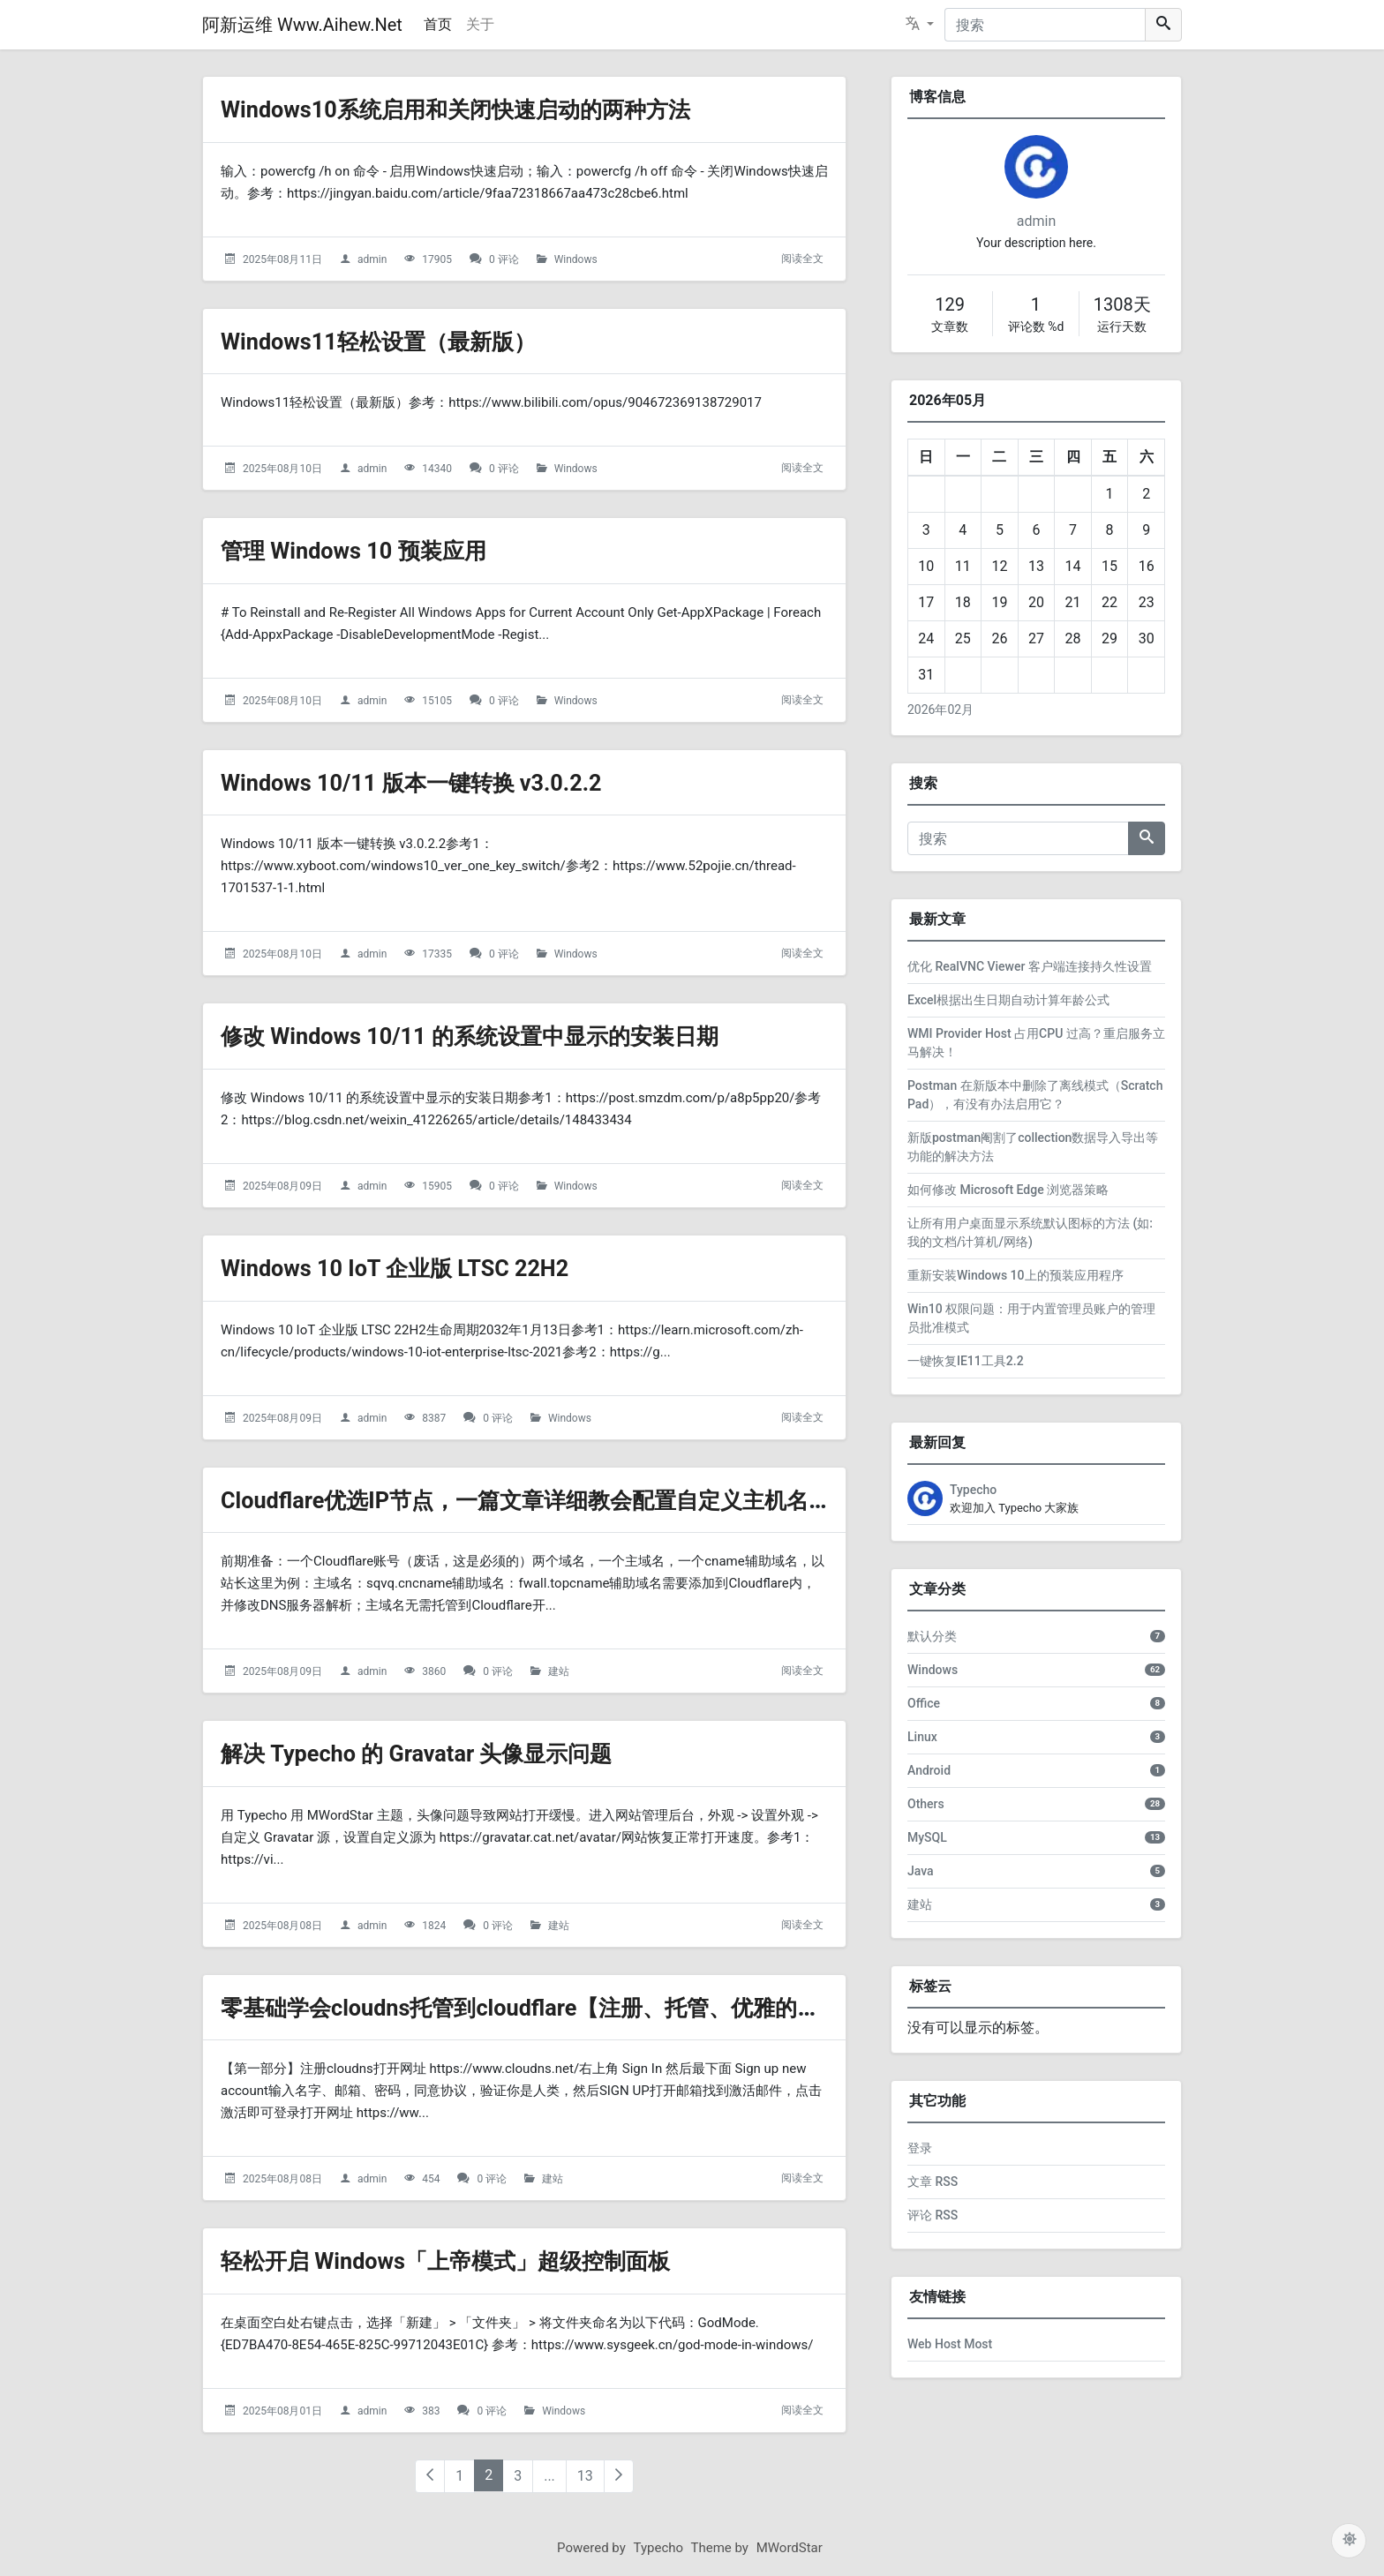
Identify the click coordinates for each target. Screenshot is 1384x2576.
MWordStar (789, 2548)
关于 (480, 24)
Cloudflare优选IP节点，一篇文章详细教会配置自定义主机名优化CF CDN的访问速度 (678, 1499)
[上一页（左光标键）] (430, 2476)
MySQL (927, 1837)
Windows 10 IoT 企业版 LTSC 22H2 (414, 1267)
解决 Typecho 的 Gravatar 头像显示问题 (439, 1753)
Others (925, 1804)
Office (923, 1703)
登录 (919, 2148)
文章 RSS (932, 2181)
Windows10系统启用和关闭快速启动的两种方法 (483, 109)
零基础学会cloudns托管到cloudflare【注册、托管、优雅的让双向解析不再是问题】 (679, 2007)
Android (929, 1770)
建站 (558, 1671)
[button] (920, 24)
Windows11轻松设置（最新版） (396, 341)
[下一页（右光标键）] (619, 2476)
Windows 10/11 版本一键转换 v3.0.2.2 (432, 782)
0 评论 (504, 259)
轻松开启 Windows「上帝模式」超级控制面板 (472, 2260)
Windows (576, 259)
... (549, 2475)
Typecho (973, 1490)
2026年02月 (940, 709)
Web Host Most (949, 2344)
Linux (922, 1737)
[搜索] (1045, 24)
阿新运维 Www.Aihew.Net (302, 24)
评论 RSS (932, 2215)
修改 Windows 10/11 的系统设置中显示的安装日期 (499, 1035)
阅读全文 (802, 258)
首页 (438, 24)
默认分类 (932, 1636)
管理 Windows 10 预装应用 (368, 550)
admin (372, 259)
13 (585, 2475)
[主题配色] (1348, 2540)
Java (920, 1871)
